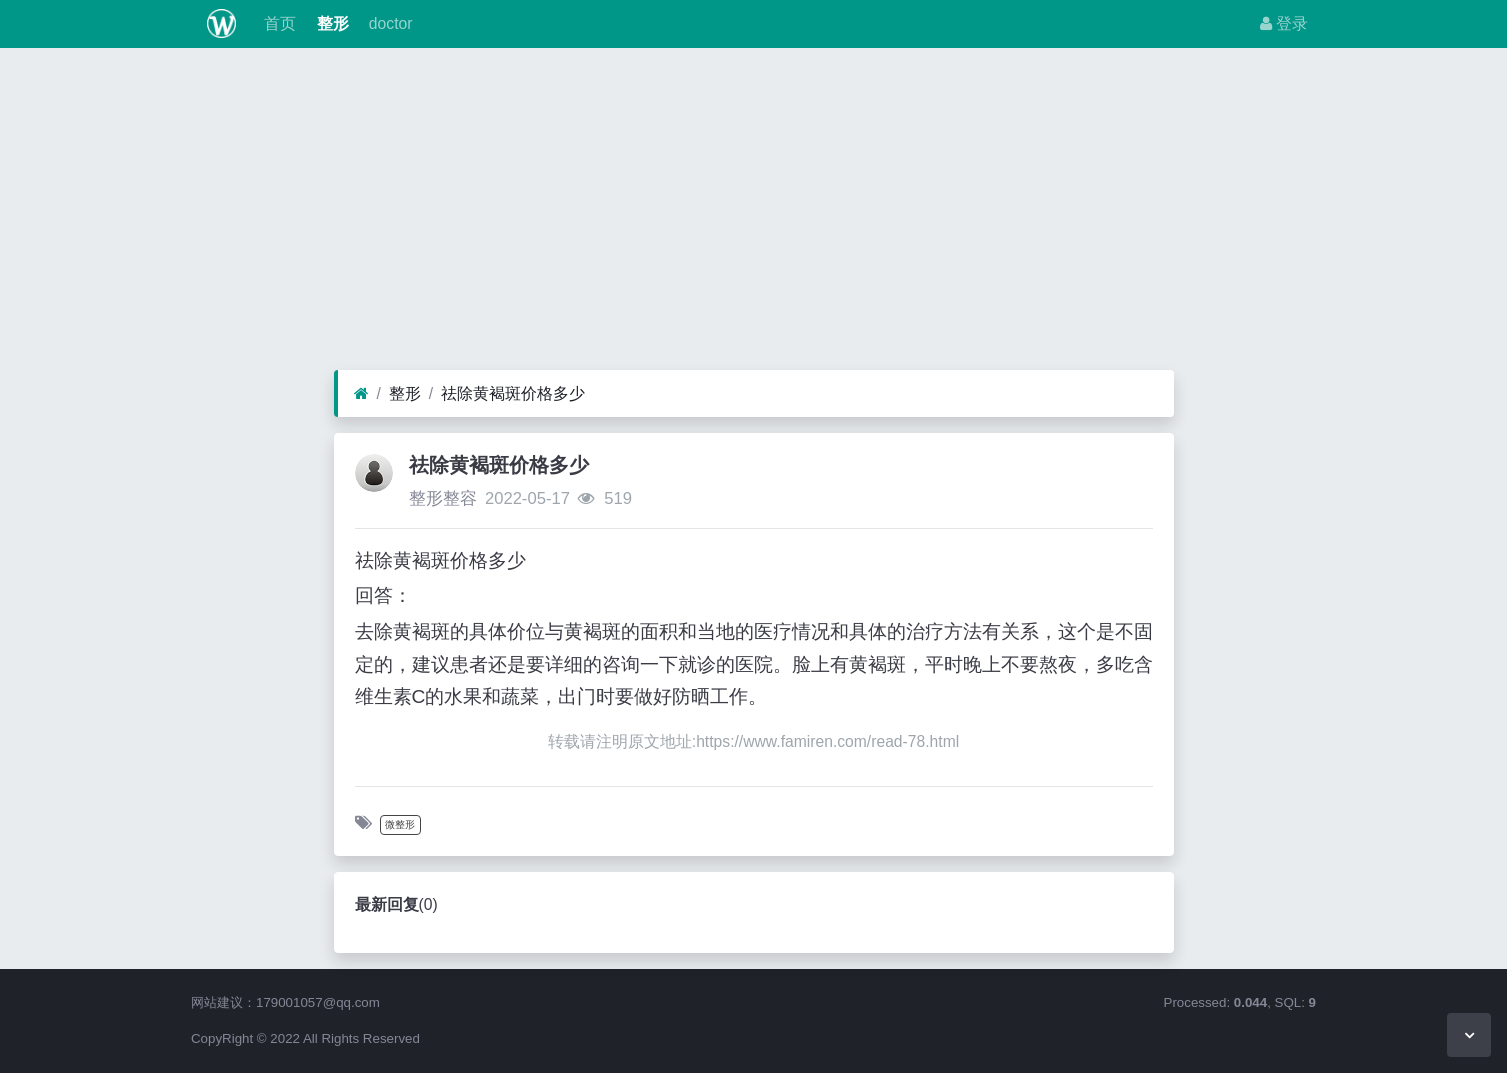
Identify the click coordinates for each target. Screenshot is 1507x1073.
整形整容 (443, 498)
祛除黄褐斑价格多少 (513, 393)
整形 (330, 23)
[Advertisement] (754, 214)
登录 (1284, 23)
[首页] (361, 394)
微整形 (400, 824)
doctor (389, 23)
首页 (278, 23)
